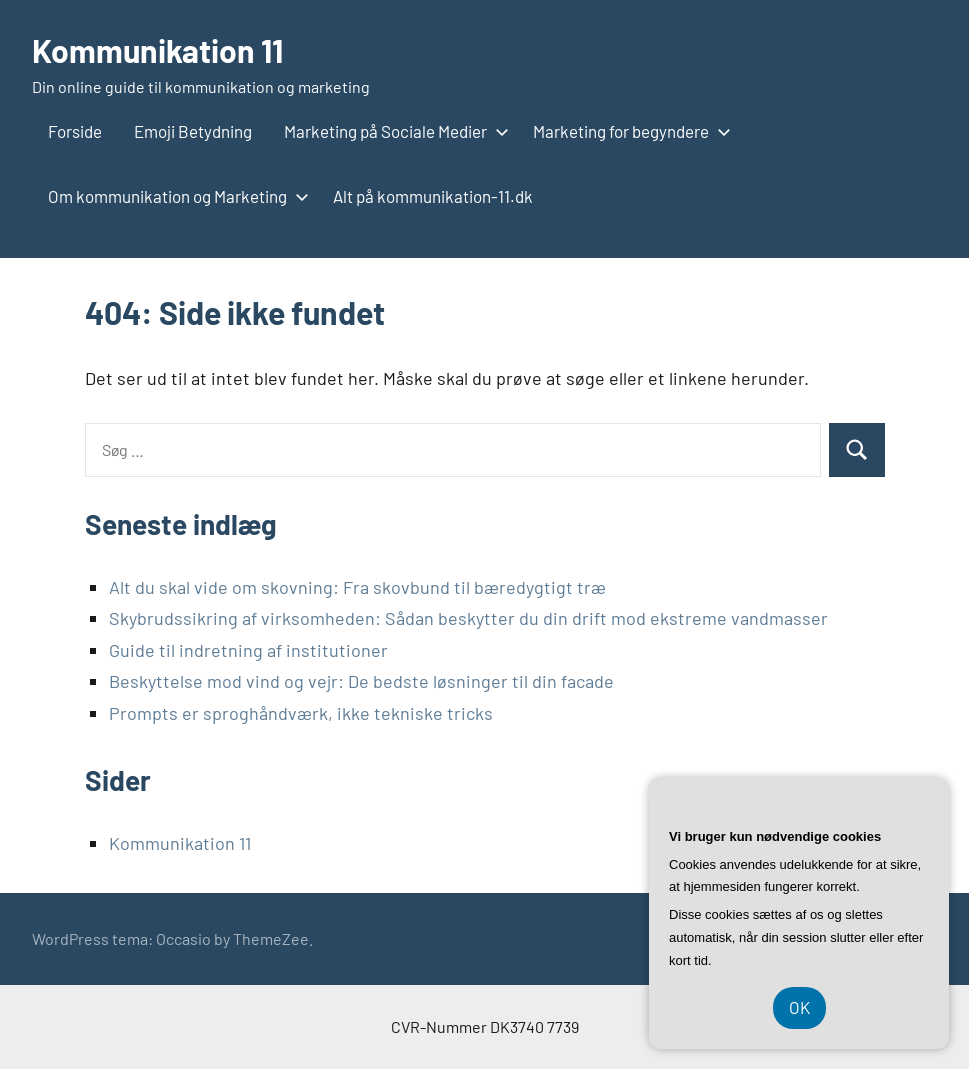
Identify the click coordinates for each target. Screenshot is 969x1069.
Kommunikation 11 (157, 50)
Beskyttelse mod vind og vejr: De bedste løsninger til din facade (361, 681)
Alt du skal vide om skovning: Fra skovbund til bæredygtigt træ (357, 587)
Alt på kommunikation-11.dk (433, 196)
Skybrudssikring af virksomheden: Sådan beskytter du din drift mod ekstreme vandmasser (468, 618)
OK (799, 1007)
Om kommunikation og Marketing (174, 196)
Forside (75, 131)
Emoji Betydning (193, 131)
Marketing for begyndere (628, 131)
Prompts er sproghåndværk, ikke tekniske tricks (301, 713)
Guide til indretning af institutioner (248, 650)
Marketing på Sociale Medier (392, 131)
